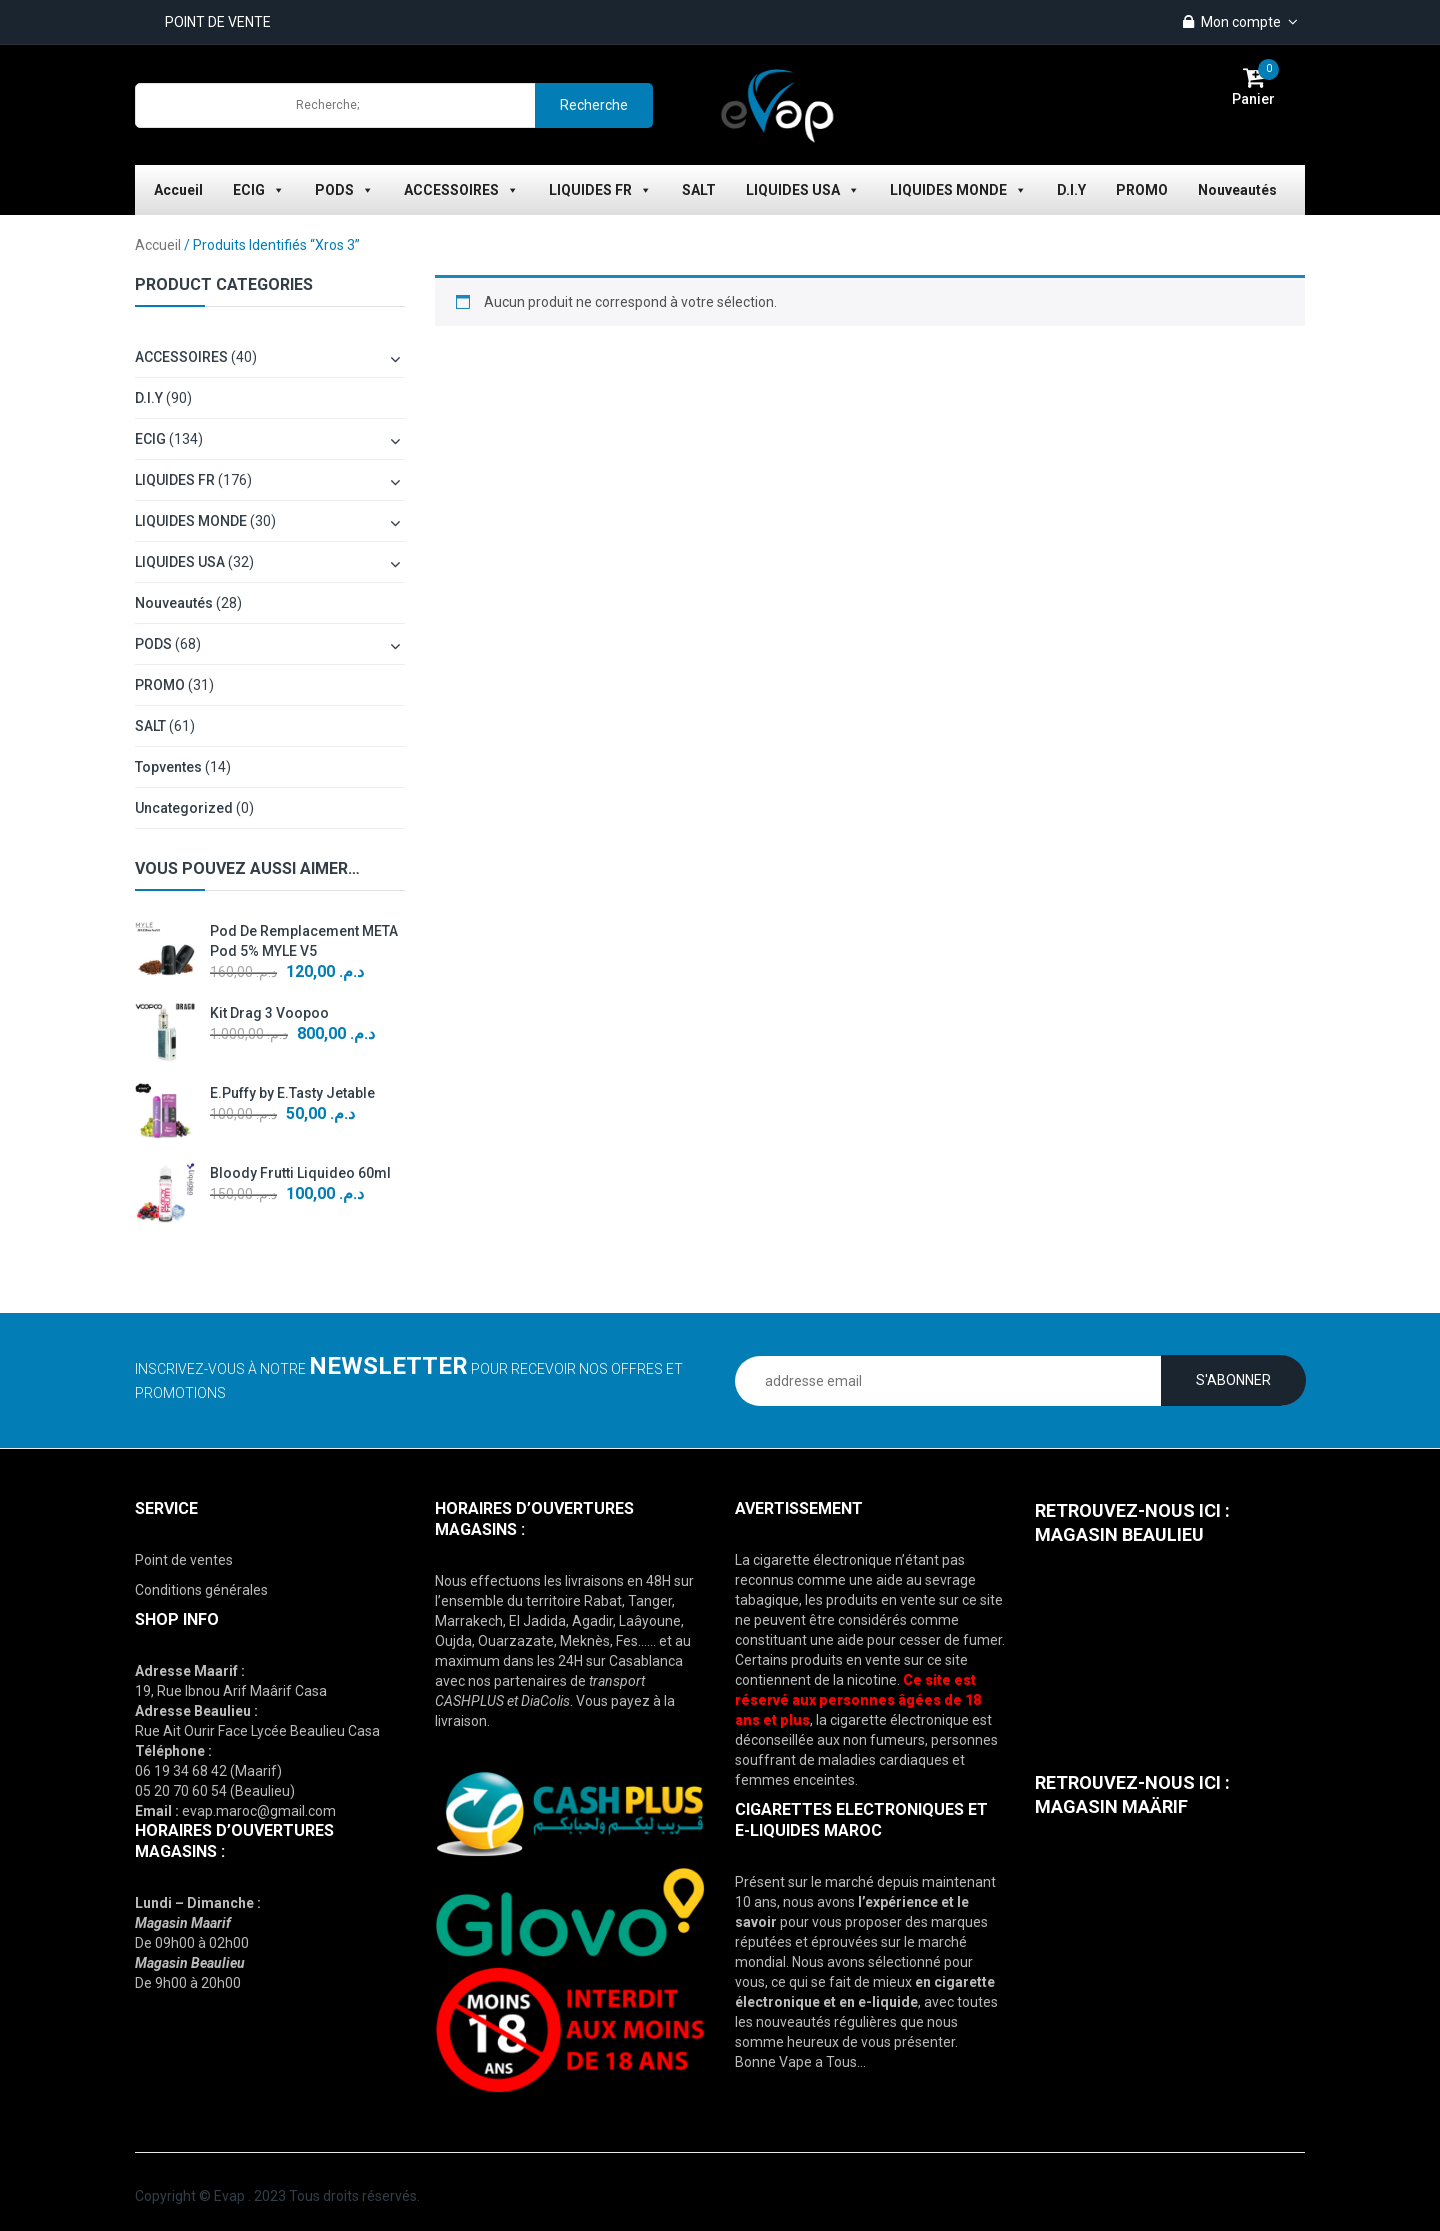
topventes (168, 767)
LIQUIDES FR (600, 190)
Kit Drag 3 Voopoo (269, 1013)
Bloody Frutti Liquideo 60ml (300, 1173)
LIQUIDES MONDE (958, 190)
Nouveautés (1237, 190)
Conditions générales (201, 1590)
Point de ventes (184, 1560)
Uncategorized (184, 808)
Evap (229, 2196)
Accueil (178, 190)
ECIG (259, 190)
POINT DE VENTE (218, 22)
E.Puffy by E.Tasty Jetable (292, 1093)
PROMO (1142, 190)
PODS (344, 190)
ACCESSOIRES (461, 190)
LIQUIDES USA (803, 190)
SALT (699, 190)
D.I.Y (1071, 190)
